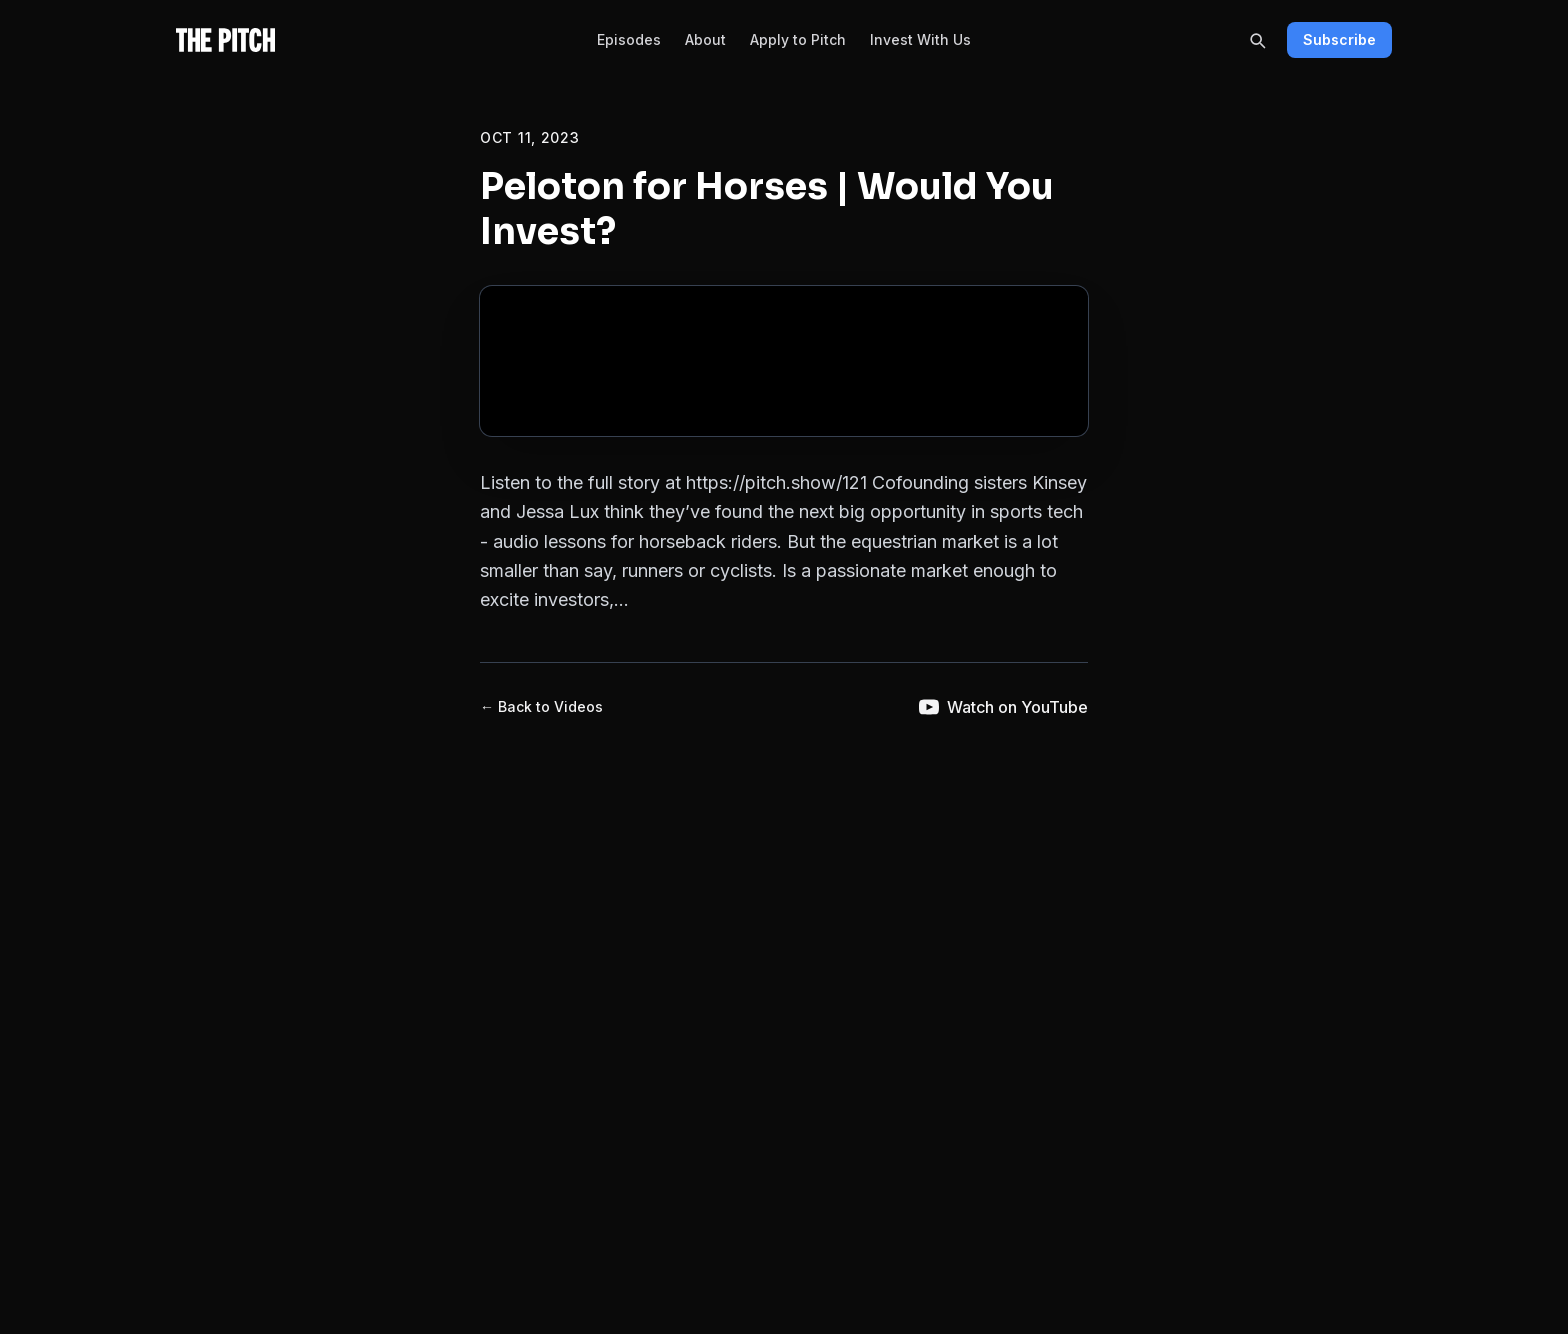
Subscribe (1339, 39)
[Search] (1257, 40)
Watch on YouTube (1003, 707)
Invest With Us (920, 39)
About (705, 39)
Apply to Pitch (798, 39)
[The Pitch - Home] (225, 40)
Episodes (629, 39)
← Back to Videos (541, 706)
